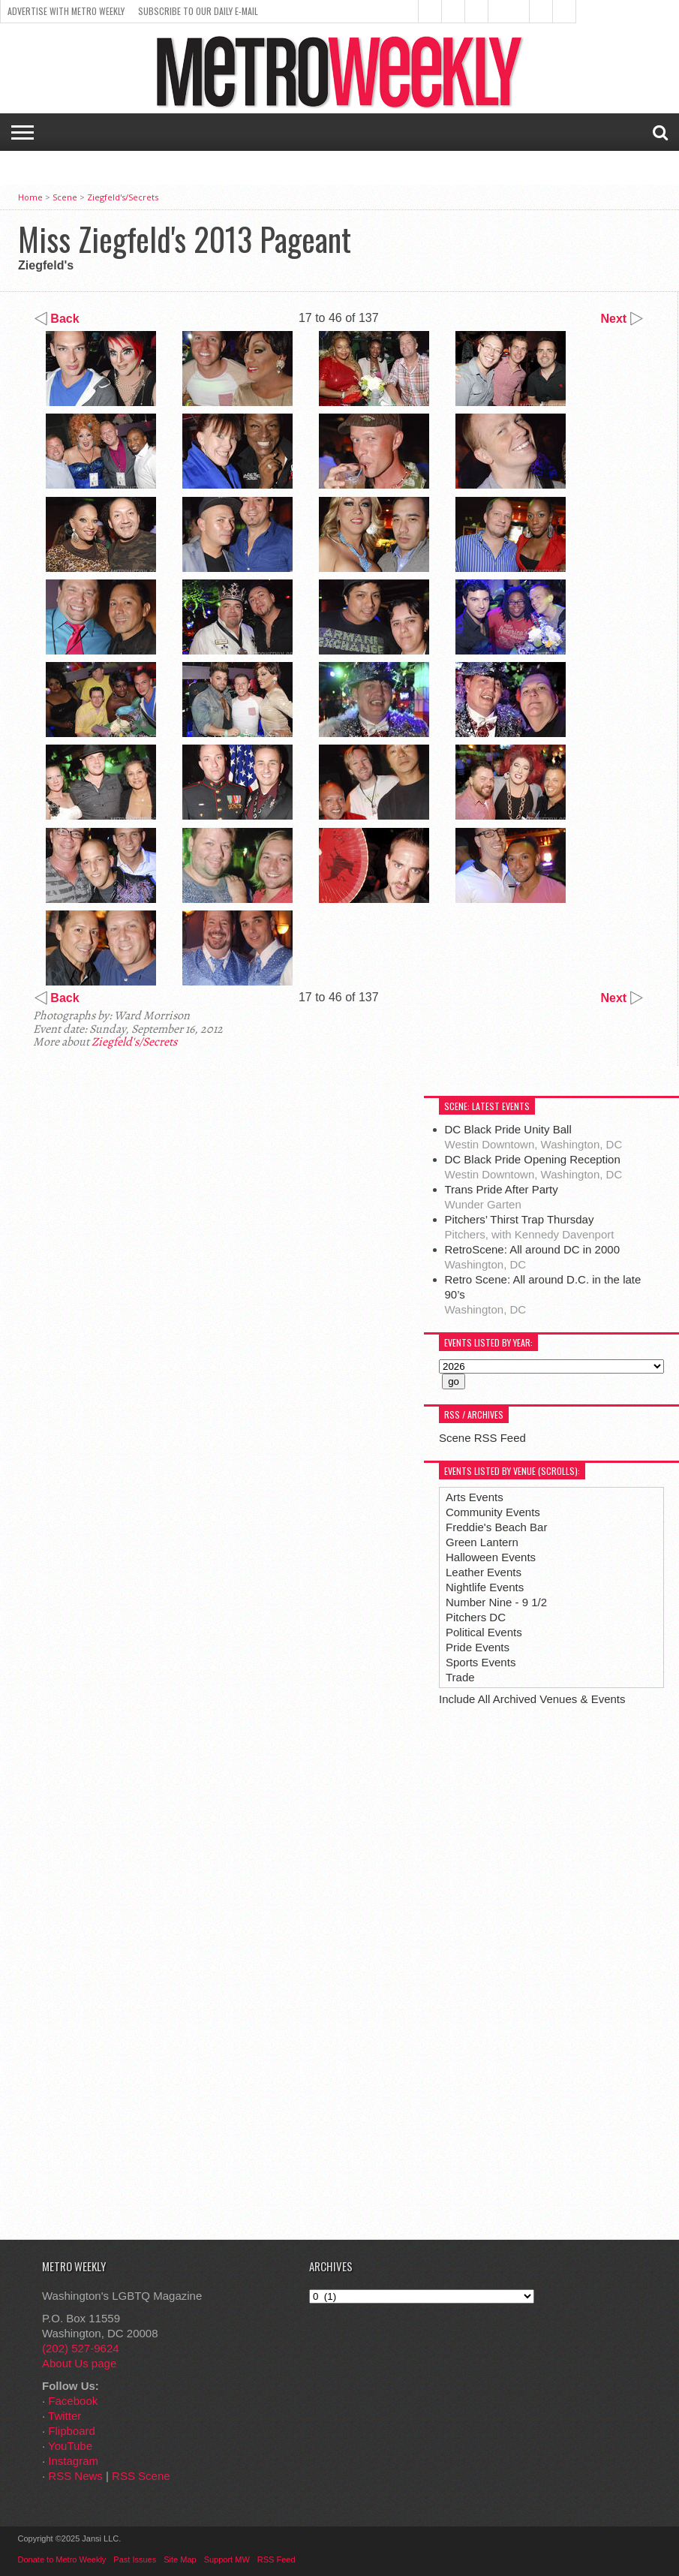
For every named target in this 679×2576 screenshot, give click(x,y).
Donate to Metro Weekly (62, 2559)
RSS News (75, 2475)
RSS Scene (141, 2475)
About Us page (79, 2363)
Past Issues (134, 2559)
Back (57, 318)
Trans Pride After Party (501, 1189)
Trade (460, 1677)
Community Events (493, 1512)
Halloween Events (491, 1557)
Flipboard (71, 2430)
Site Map (180, 2559)
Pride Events (477, 1647)
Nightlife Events (485, 1587)
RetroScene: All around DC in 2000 (532, 1249)
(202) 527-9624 (80, 2348)
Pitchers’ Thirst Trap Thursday (519, 1219)
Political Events (484, 1632)
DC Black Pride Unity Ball (508, 1129)
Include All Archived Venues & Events (532, 1699)
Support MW (227, 2559)
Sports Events (480, 1662)
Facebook (73, 2400)
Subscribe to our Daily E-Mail (198, 11)
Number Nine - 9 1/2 (496, 1602)
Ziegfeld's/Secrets (122, 197)
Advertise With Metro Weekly (66, 11)
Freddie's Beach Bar (496, 1527)
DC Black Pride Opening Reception (532, 1159)
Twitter (64, 2415)
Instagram (73, 2460)
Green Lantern (482, 1542)
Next (622, 318)
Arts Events (474, 1497)
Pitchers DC (476, 1617)
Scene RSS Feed (482, 1437)
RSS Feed (276, 2559)
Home (30, 197)
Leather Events (483, 1572)
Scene (65, 197)
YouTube (70, 2445)
